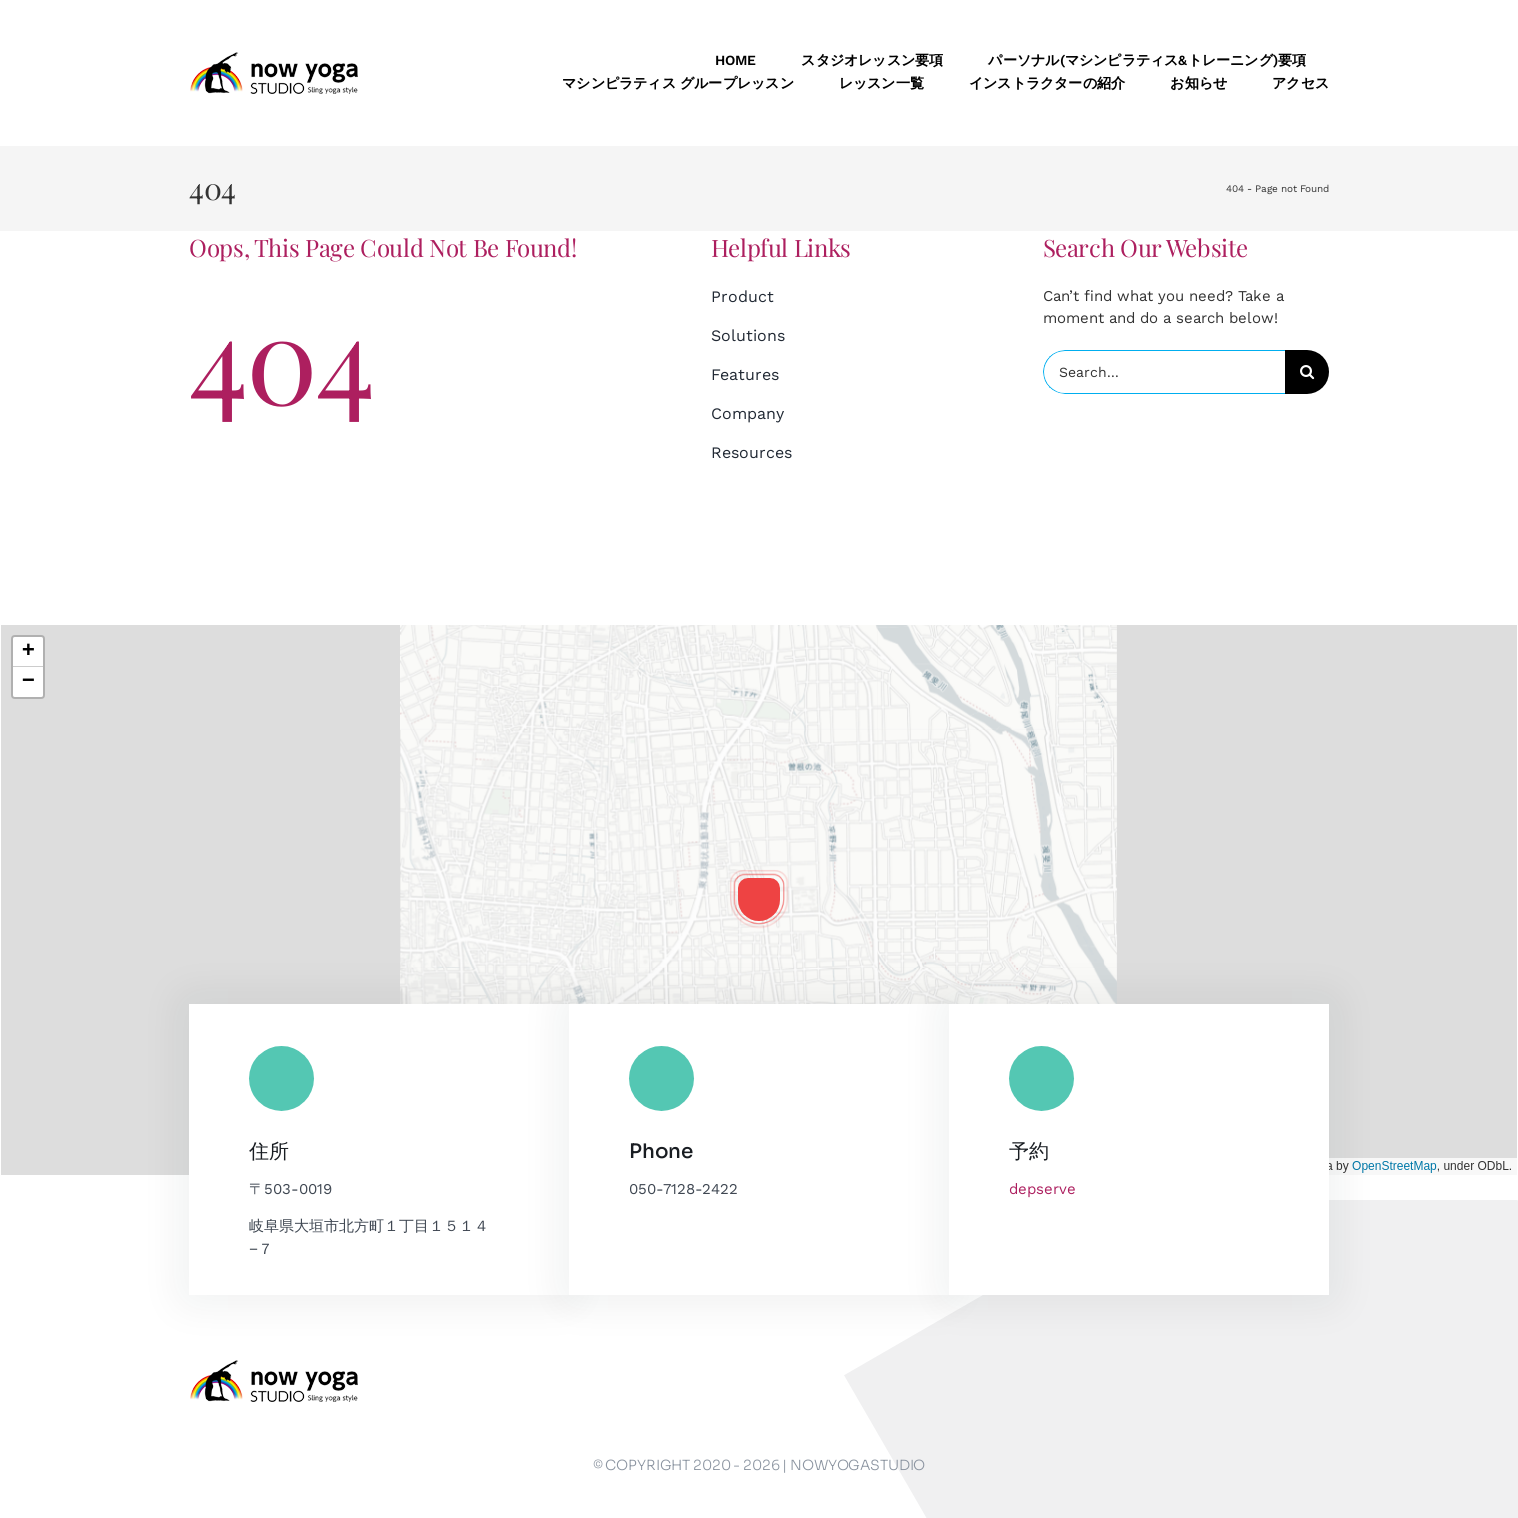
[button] (759, 899)
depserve (1042, 1189)
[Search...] (1164, 372)
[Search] (1307, 372)
